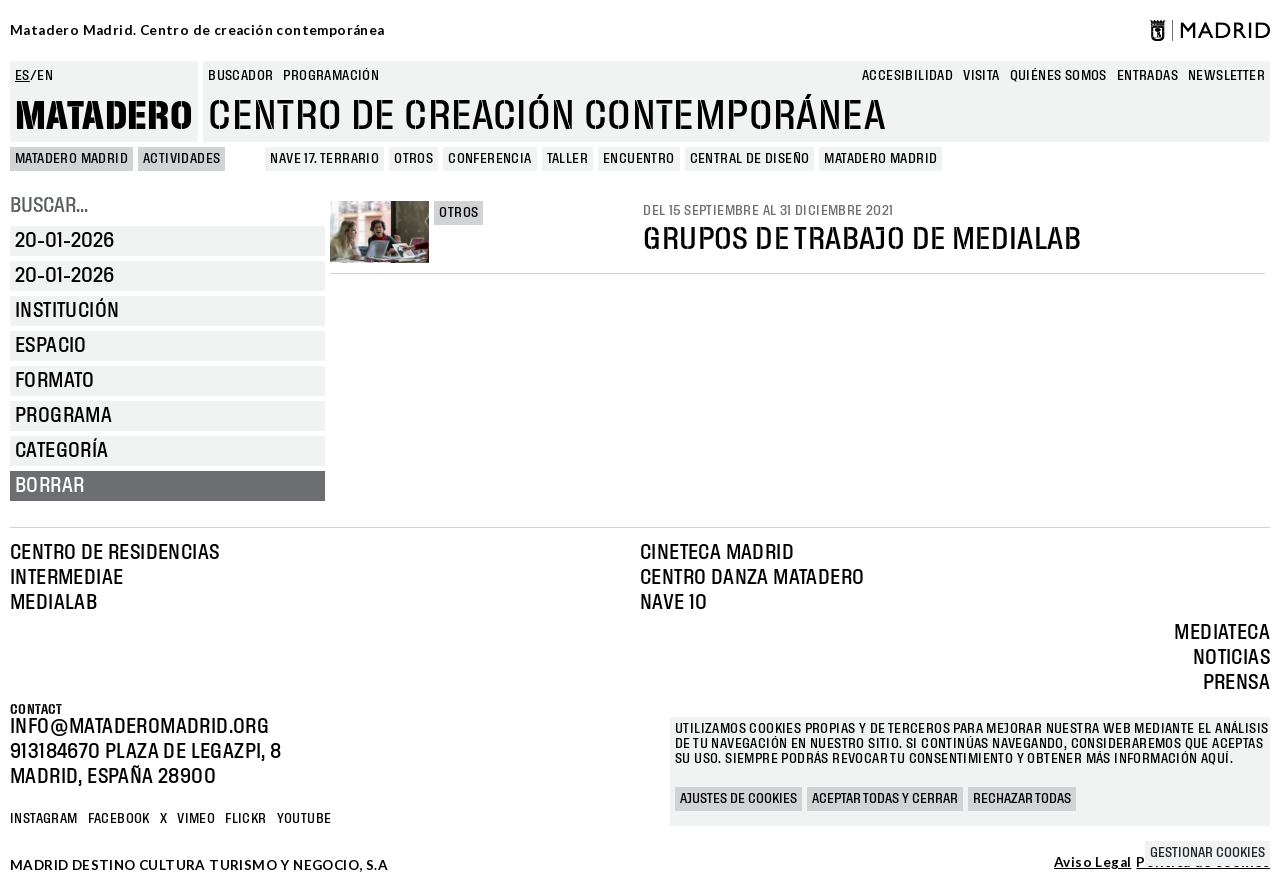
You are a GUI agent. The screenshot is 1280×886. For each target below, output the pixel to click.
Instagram (44, 819)
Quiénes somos (1058, 76)
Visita (981, 76)
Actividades (181, 159)
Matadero (104, 117)
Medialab (53, 603)
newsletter (1226, 76)
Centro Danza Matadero (752, 578)
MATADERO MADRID (71, 159)
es (22, 76)
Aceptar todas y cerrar (885, 799)
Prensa (1236, 683)
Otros (458, 213)
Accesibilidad (907, 76)
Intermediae (66, 578)
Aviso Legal (1092, 863)
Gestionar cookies (1207, 853)
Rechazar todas (1022, 799)
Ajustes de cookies (738, 799)
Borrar (49, 486)
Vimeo (196, 819)
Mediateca (1222, 633)
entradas (1147, 76)
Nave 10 (674, 603)
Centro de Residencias (114, 553)
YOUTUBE (304, 819)
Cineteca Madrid (717, 553)
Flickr (245, 819)
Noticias (1231, 658)
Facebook (119, 819)
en (45, 76)
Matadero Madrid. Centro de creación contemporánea (197, 30)
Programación (331, 76)
